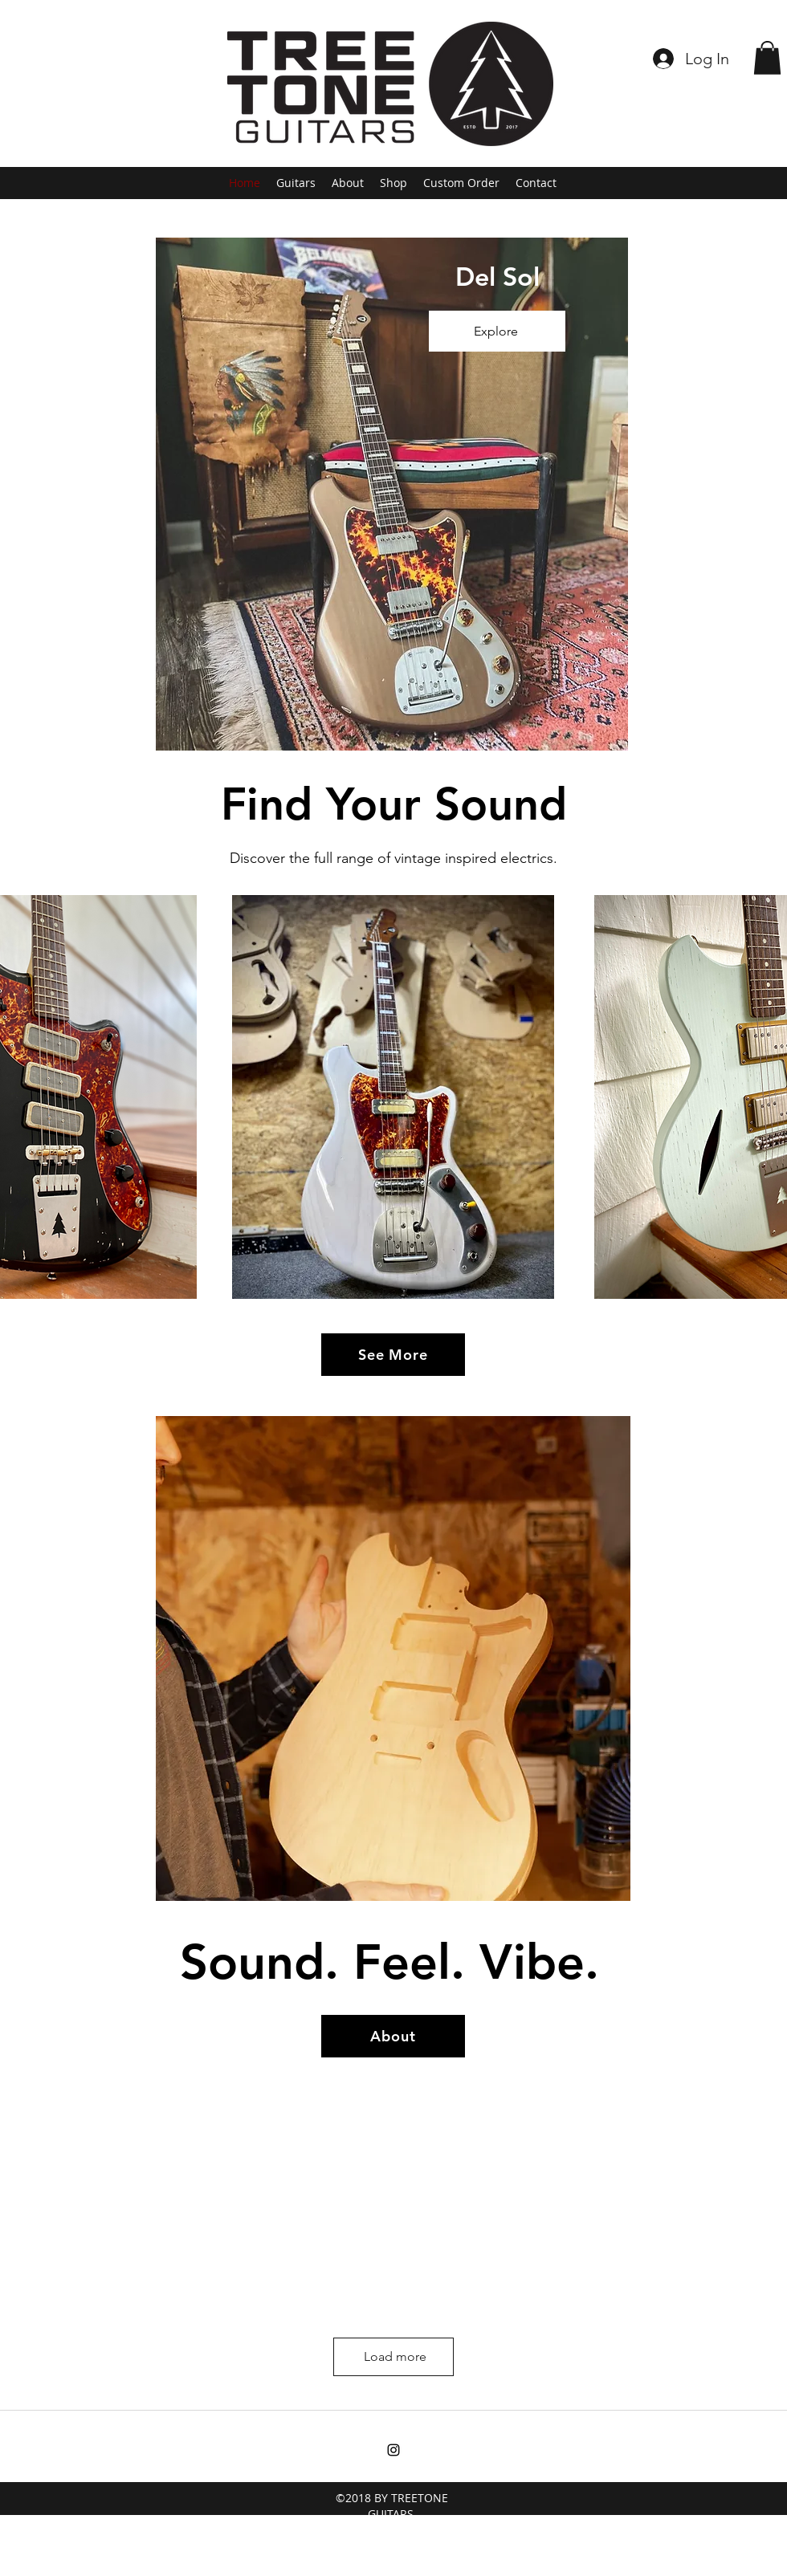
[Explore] (497, 331)
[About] (393, 2036)
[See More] (393, 1354)
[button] (767, 58)
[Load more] (393, 2357)
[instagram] (393, 2450)
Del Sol (497, 276)
